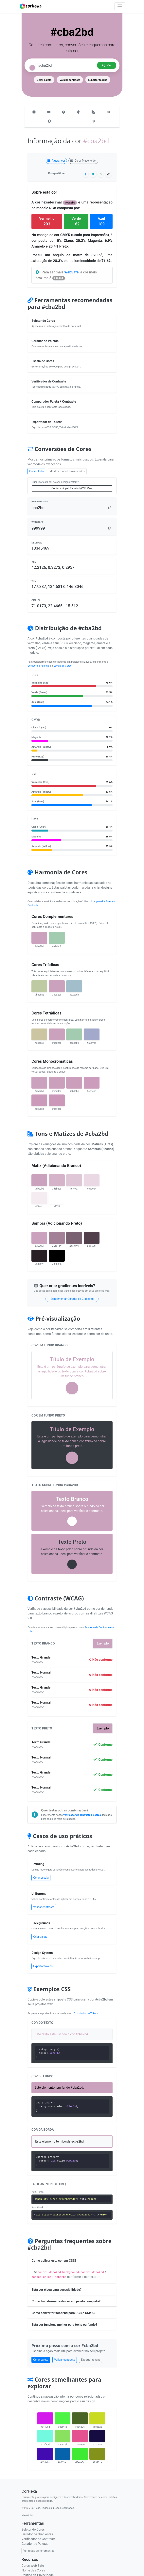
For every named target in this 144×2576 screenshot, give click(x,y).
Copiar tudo (36, 471)
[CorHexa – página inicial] (31, 6)
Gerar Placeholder (83, 160)
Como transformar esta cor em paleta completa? (66, 2301)
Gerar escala (41, 1877)
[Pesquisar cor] (66, 65)
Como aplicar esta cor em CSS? (54, 2260)
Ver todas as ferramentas (38, 2550)
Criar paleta (40, 1936)
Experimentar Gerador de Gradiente (72, 1298)
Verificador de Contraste (39, 2539)
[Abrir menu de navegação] (119, 6)
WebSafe (71, 272)
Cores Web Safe (33, 2566)
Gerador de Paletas (38, 665)
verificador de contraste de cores (82, 1814)
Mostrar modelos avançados (67, 471)
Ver (106, 65)
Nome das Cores (33, 2570)
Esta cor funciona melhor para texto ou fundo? (64, 2324)
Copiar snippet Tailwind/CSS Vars (72, 488)
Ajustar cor (56, 160)
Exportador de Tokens (86, 2013)
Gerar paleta (44, 79)
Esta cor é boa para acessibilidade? (56, 2290)
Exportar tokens (97, 79)
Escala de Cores (63, 665)
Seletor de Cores (33, 2529)
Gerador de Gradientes (37, 2534)
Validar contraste (70, 79)
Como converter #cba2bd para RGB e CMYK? (63, 2313)
